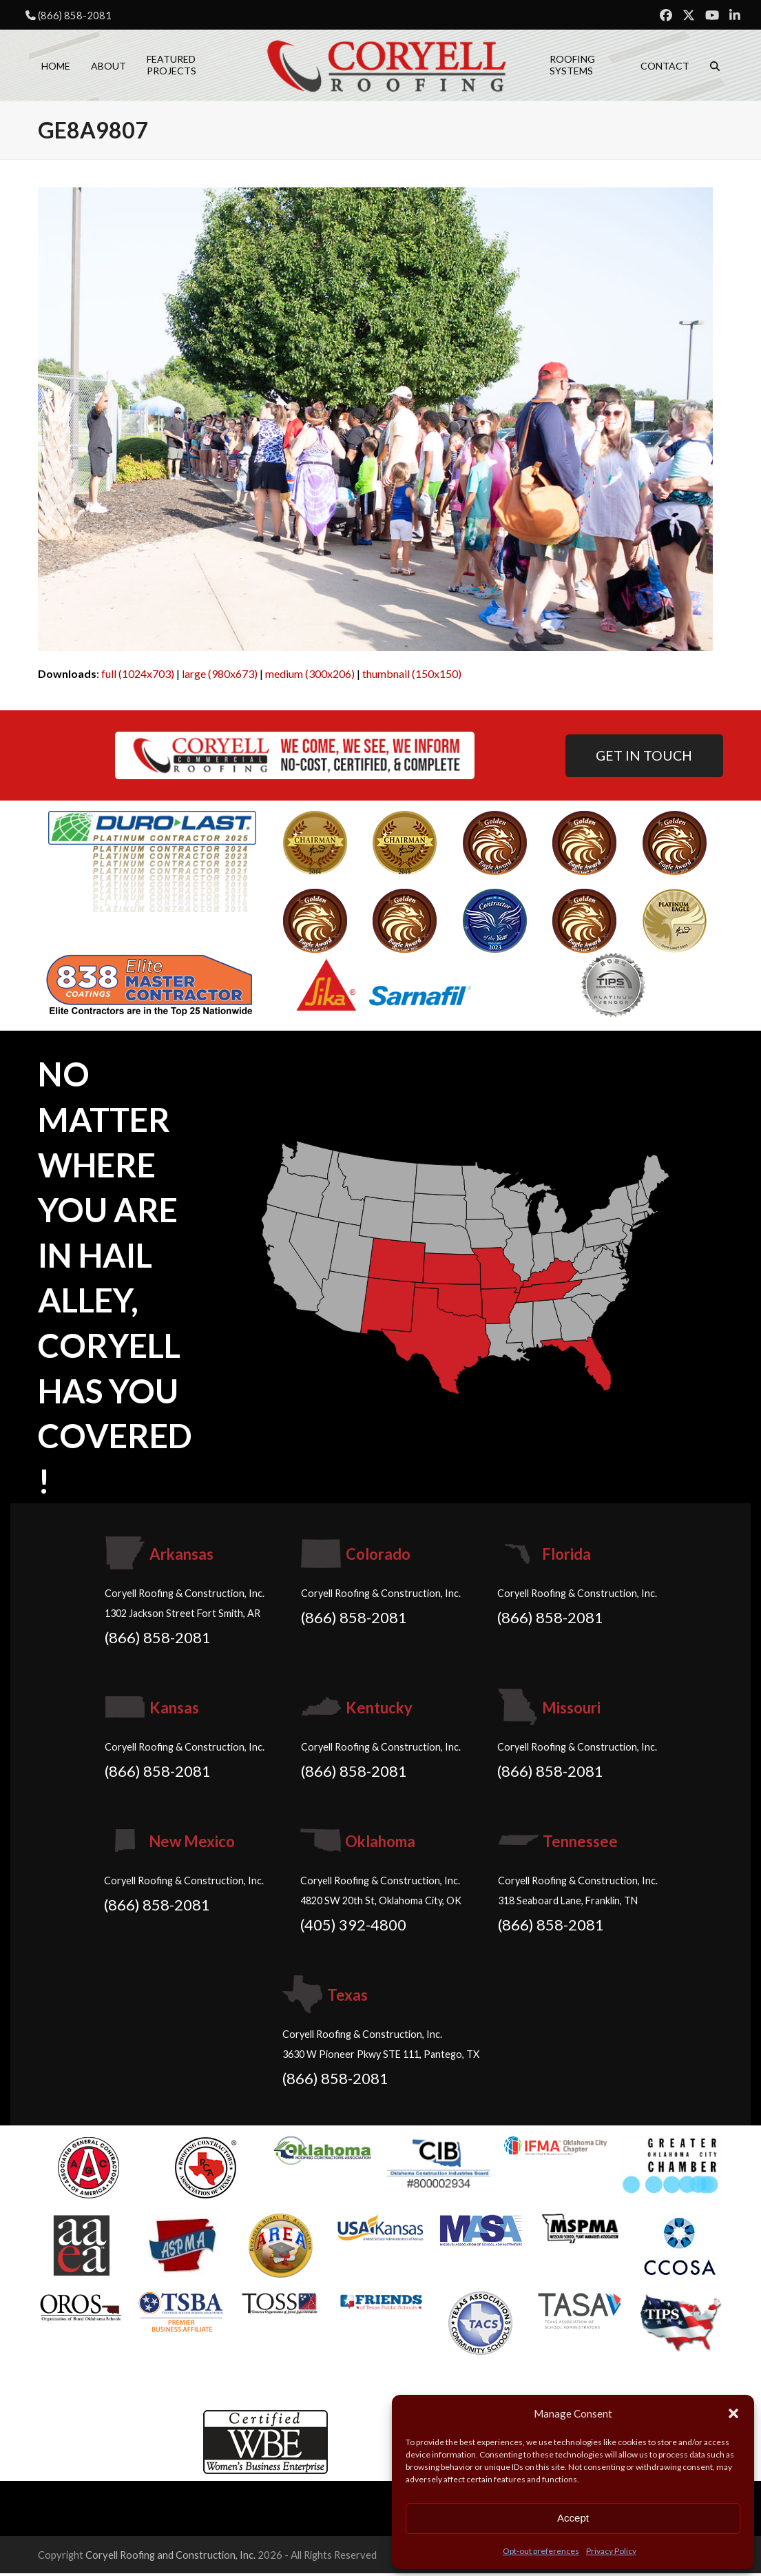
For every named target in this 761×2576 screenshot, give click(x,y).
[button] (733, 2413)
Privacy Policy (611, 2551)
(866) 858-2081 (75, 15)
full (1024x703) (137, 675)
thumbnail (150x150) (411, 675)
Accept (573, 2518)
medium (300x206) (310, 675)
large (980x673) (220, 675)
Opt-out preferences (541, 2551)
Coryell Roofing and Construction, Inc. (170, 2557)
